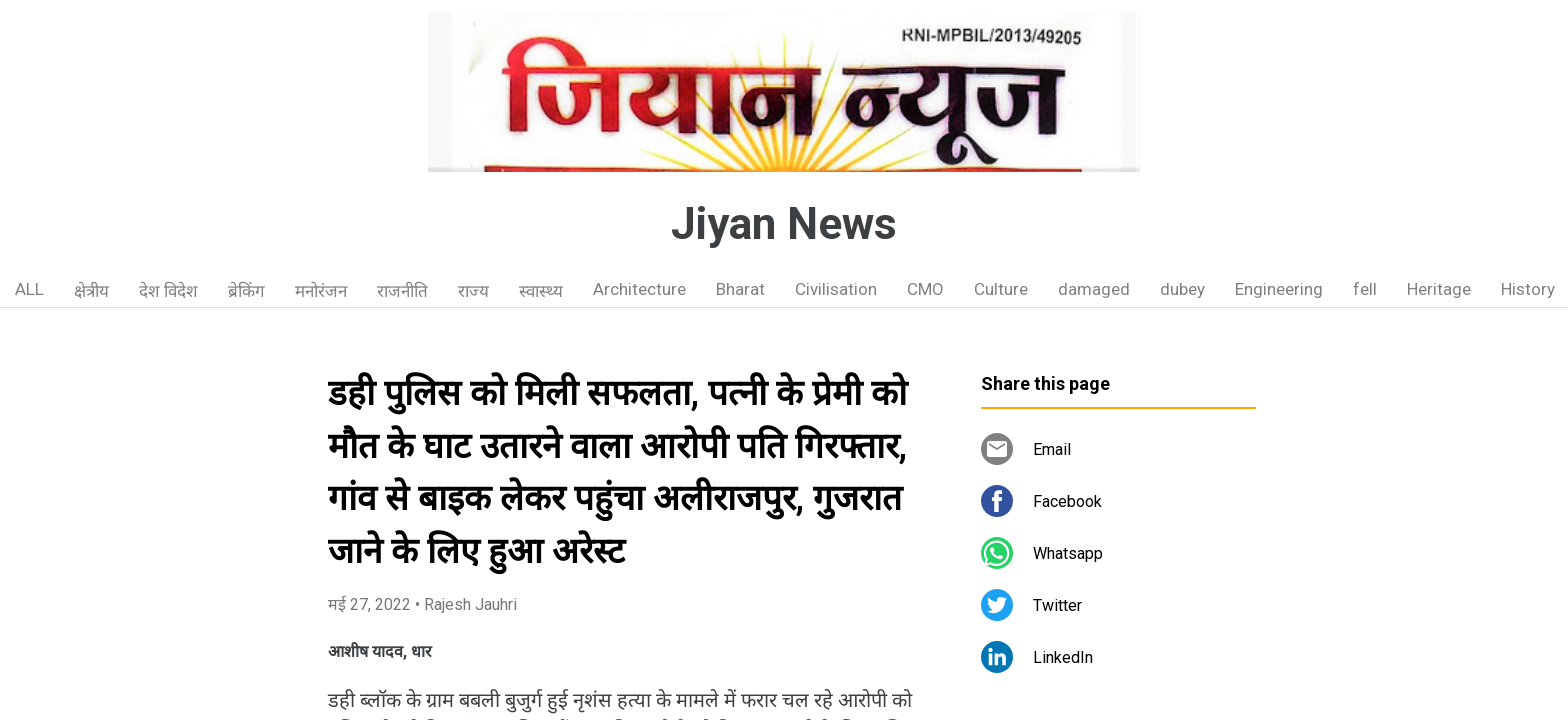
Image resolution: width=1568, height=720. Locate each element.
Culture (1001, 289)
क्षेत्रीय (91, 291)
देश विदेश (168, 291)
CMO (925, 289)
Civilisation (836, 289)
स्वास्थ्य (541, 291)
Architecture (639, 289)
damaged (1094, 289)
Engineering (1279, 289)
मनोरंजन (321, 291)
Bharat (740, 289)
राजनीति (402, 291)
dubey (1182, 289)
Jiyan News (784, 224)
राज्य (473, 291)
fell (1365, 289)
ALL (29, 289)
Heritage (1439, 289)
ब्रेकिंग (246, 291)
